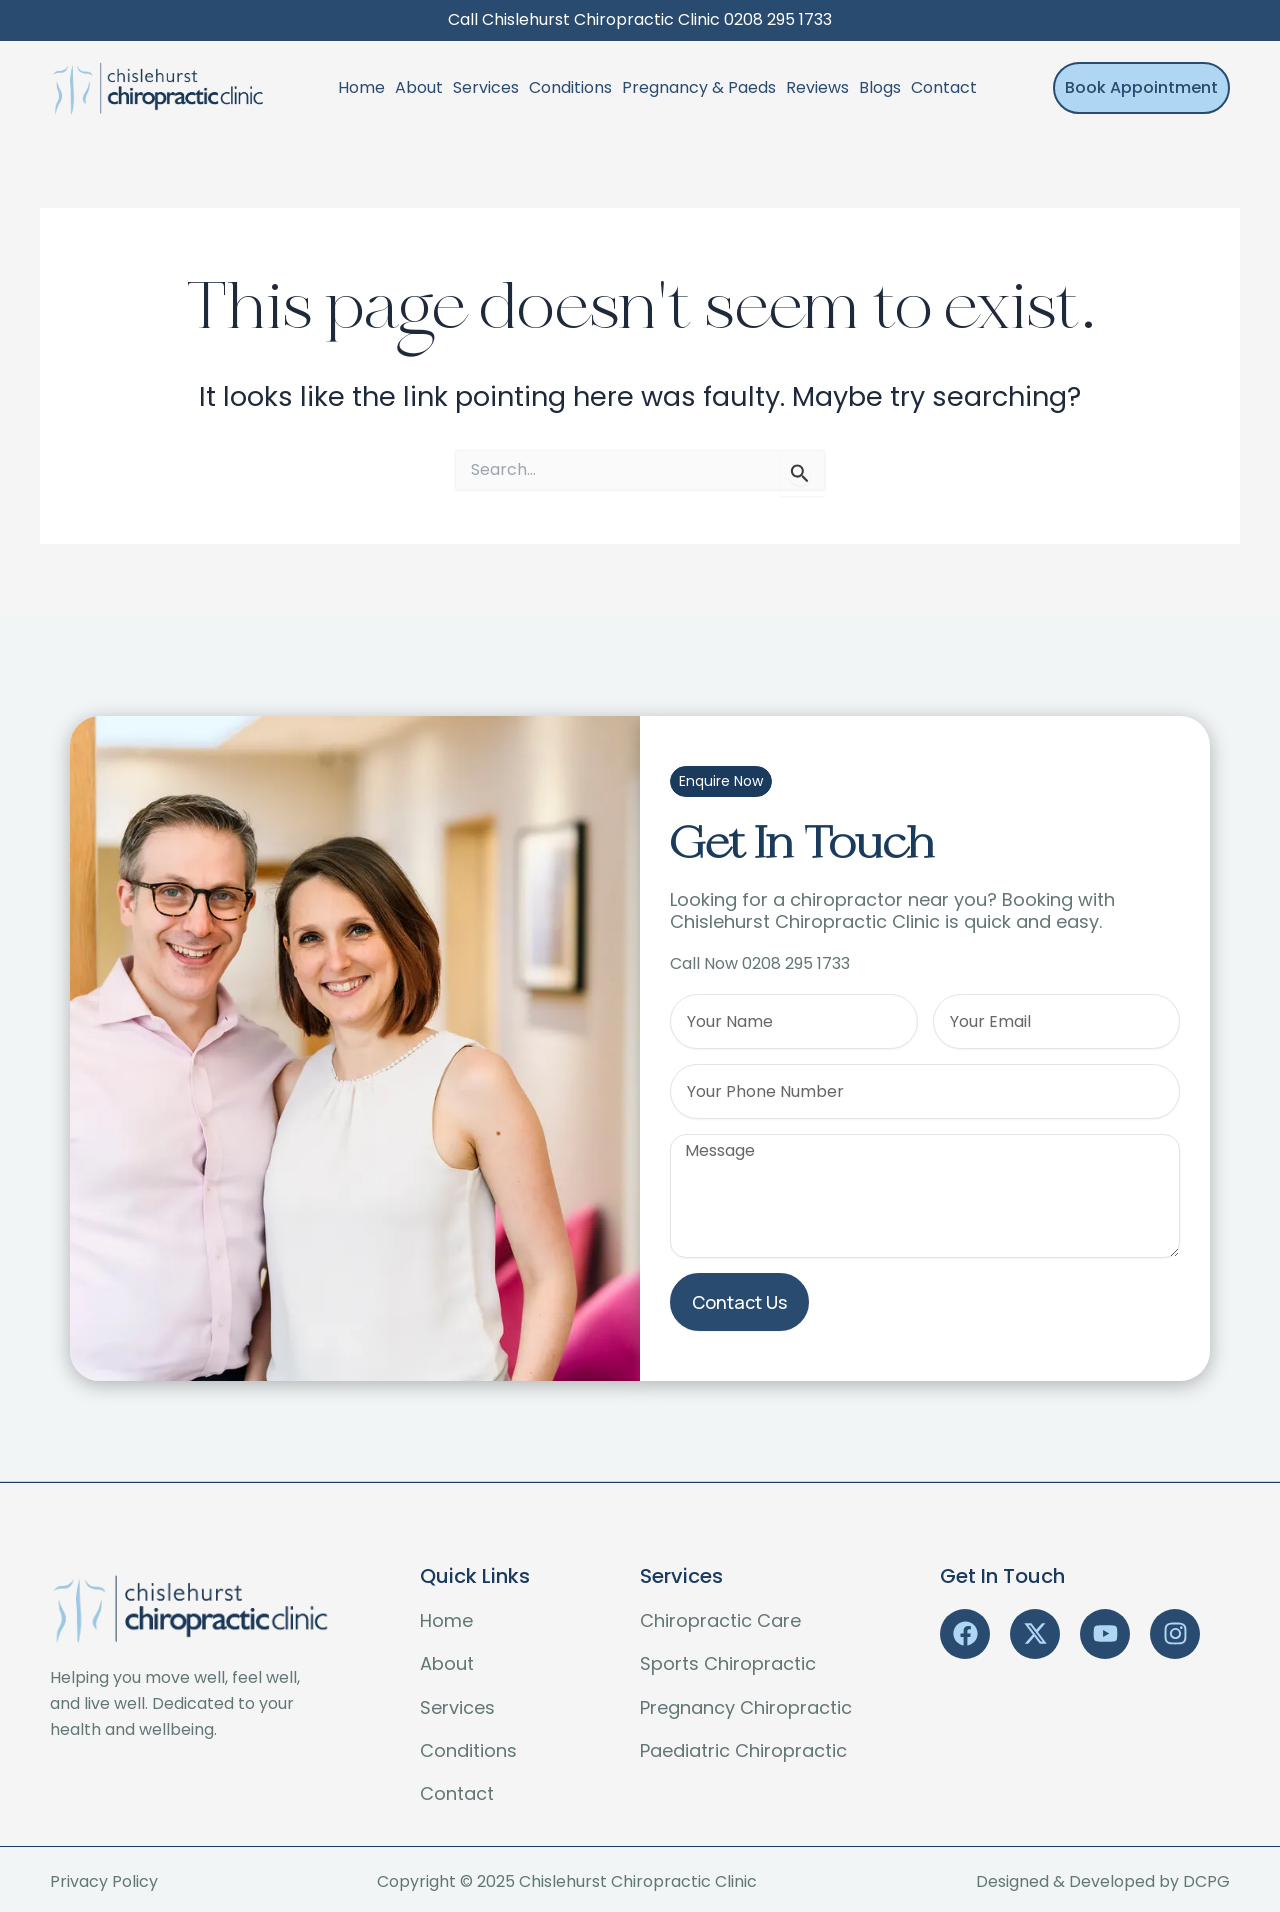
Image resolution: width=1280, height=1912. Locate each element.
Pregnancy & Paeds (699, 87)
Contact (944, 87)
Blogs (880, 87)
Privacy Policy (104, 1881)
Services (486, 87)
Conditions (570, 87)
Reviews (817, 87)
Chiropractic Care (720, 1620)
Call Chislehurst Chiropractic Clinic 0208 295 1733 (640, 19)
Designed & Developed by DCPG (1103, 1881)
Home (361, 87)
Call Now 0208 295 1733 (760, 963)
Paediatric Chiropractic (743, 1750)
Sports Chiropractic (728, 1663)
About (419, 87)
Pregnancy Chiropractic (746, 1707)
